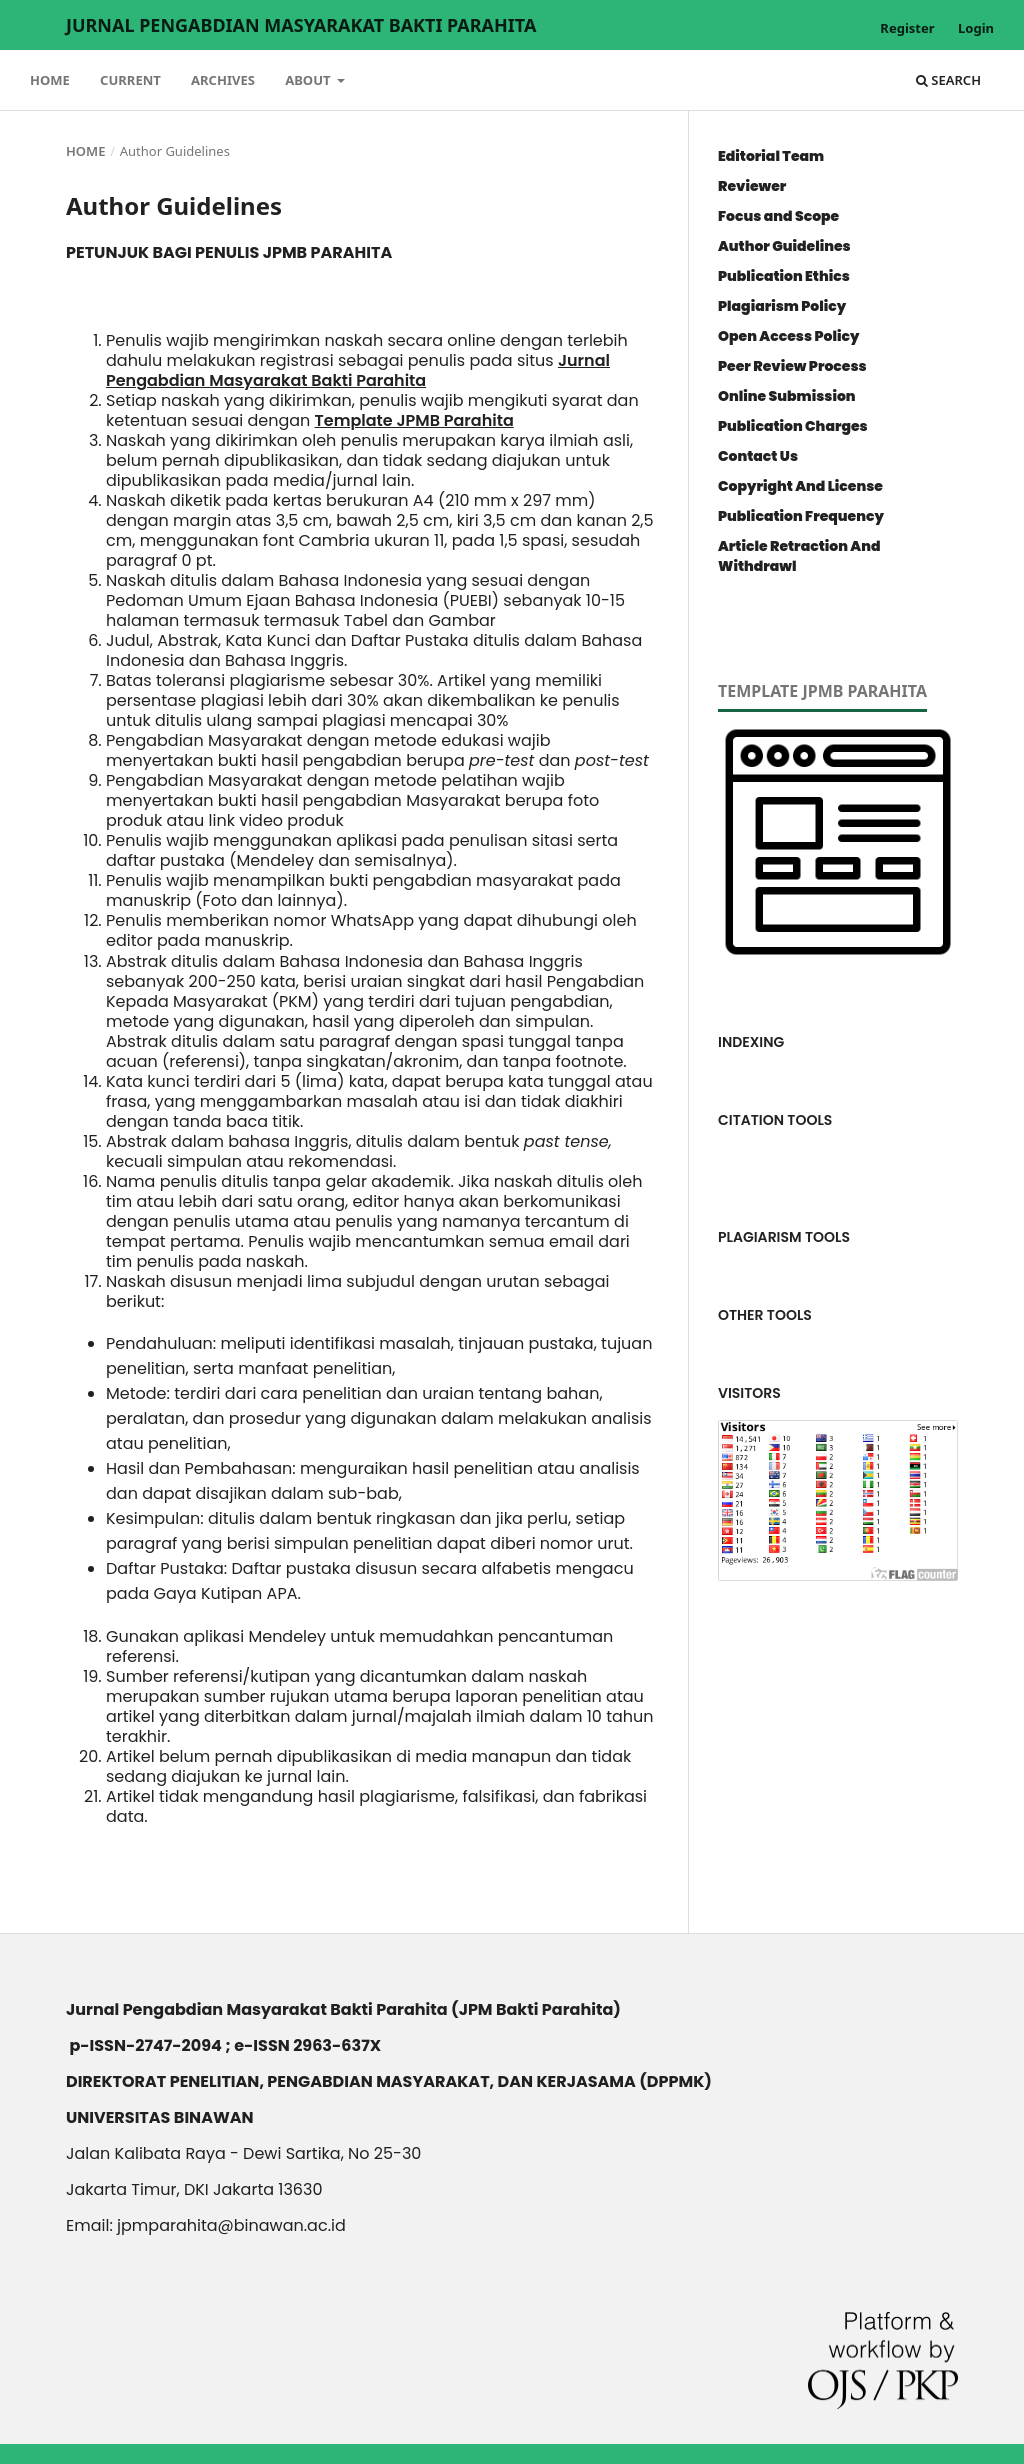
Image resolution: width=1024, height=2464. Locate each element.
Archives (223, 80)
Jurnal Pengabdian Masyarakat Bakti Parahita (301, 25)
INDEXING (751, 1042)
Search (948, 80)
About (309, 80)
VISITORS (749, 1393)
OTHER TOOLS (765, 1315)
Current (130, 80)
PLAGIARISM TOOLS (784, 1237)
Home (50, 80)
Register (907, 28)
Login (976, 28)
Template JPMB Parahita (414, 420)
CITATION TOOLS (775, 1120)
